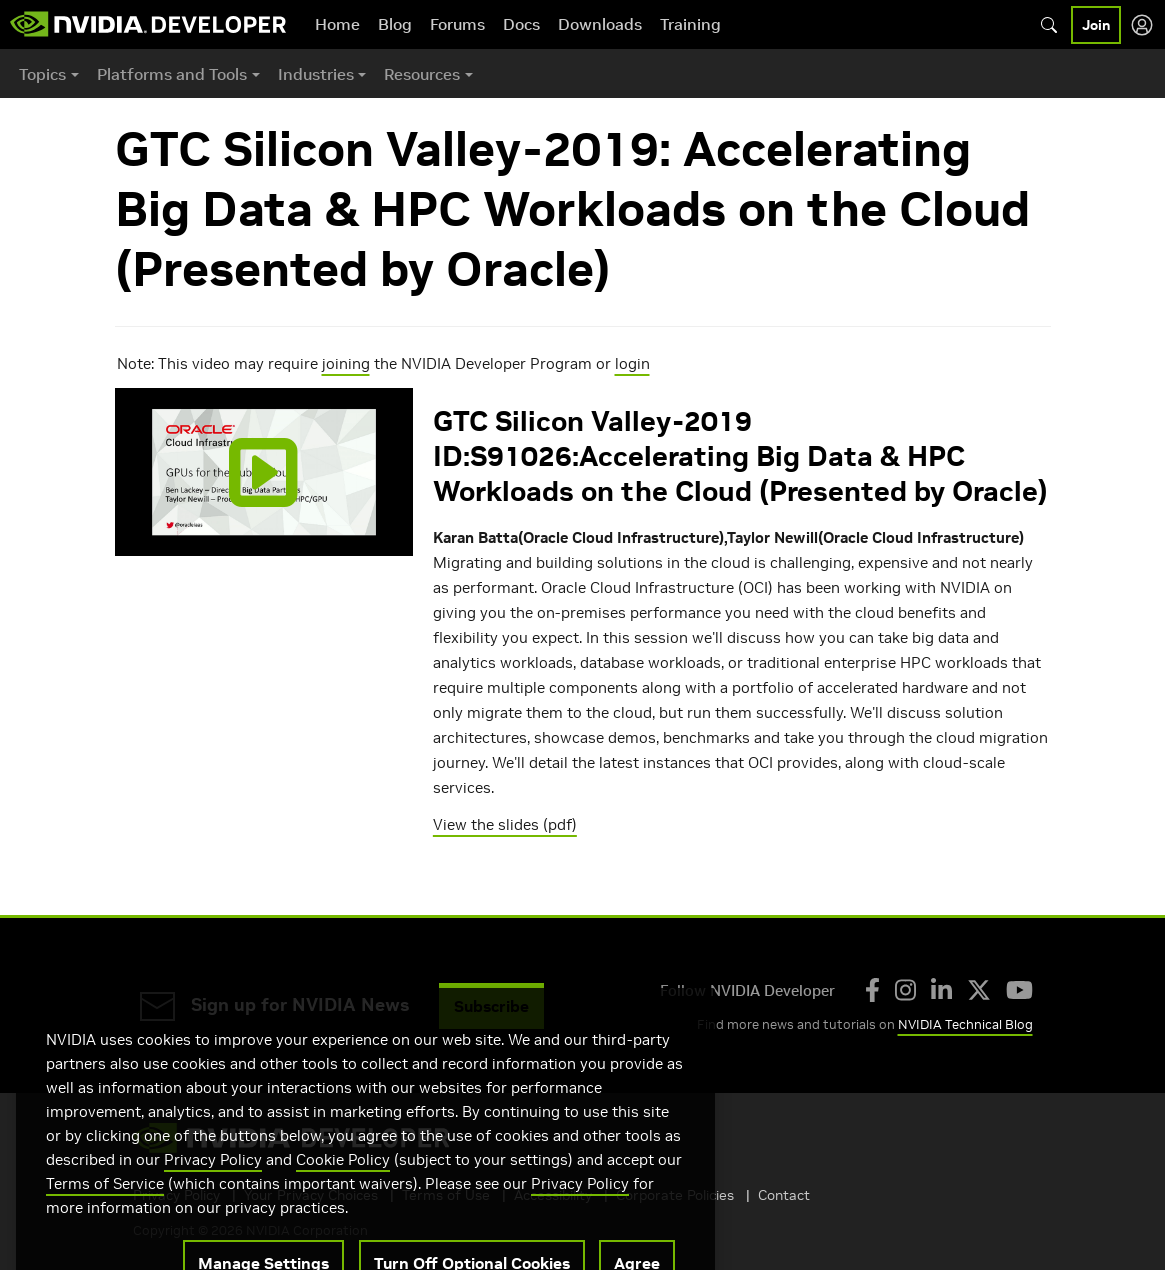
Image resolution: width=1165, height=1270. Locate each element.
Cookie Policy (343, 1182)
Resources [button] (422, 74)
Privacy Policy (213, 1182)
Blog (395, 24)
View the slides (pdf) (505, 824)
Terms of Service (105, 1206)
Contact (784, 1195)
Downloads (600, 24)
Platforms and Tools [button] (172, 74)
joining (346, 363)
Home (337, 24)
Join (1096, 25)
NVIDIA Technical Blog (965, 1024)
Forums (457, 24)
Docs (521, 24)
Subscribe (491, 1006)
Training (690, 24)
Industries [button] (316, 74)
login (632, 363)
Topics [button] (42, 74)
